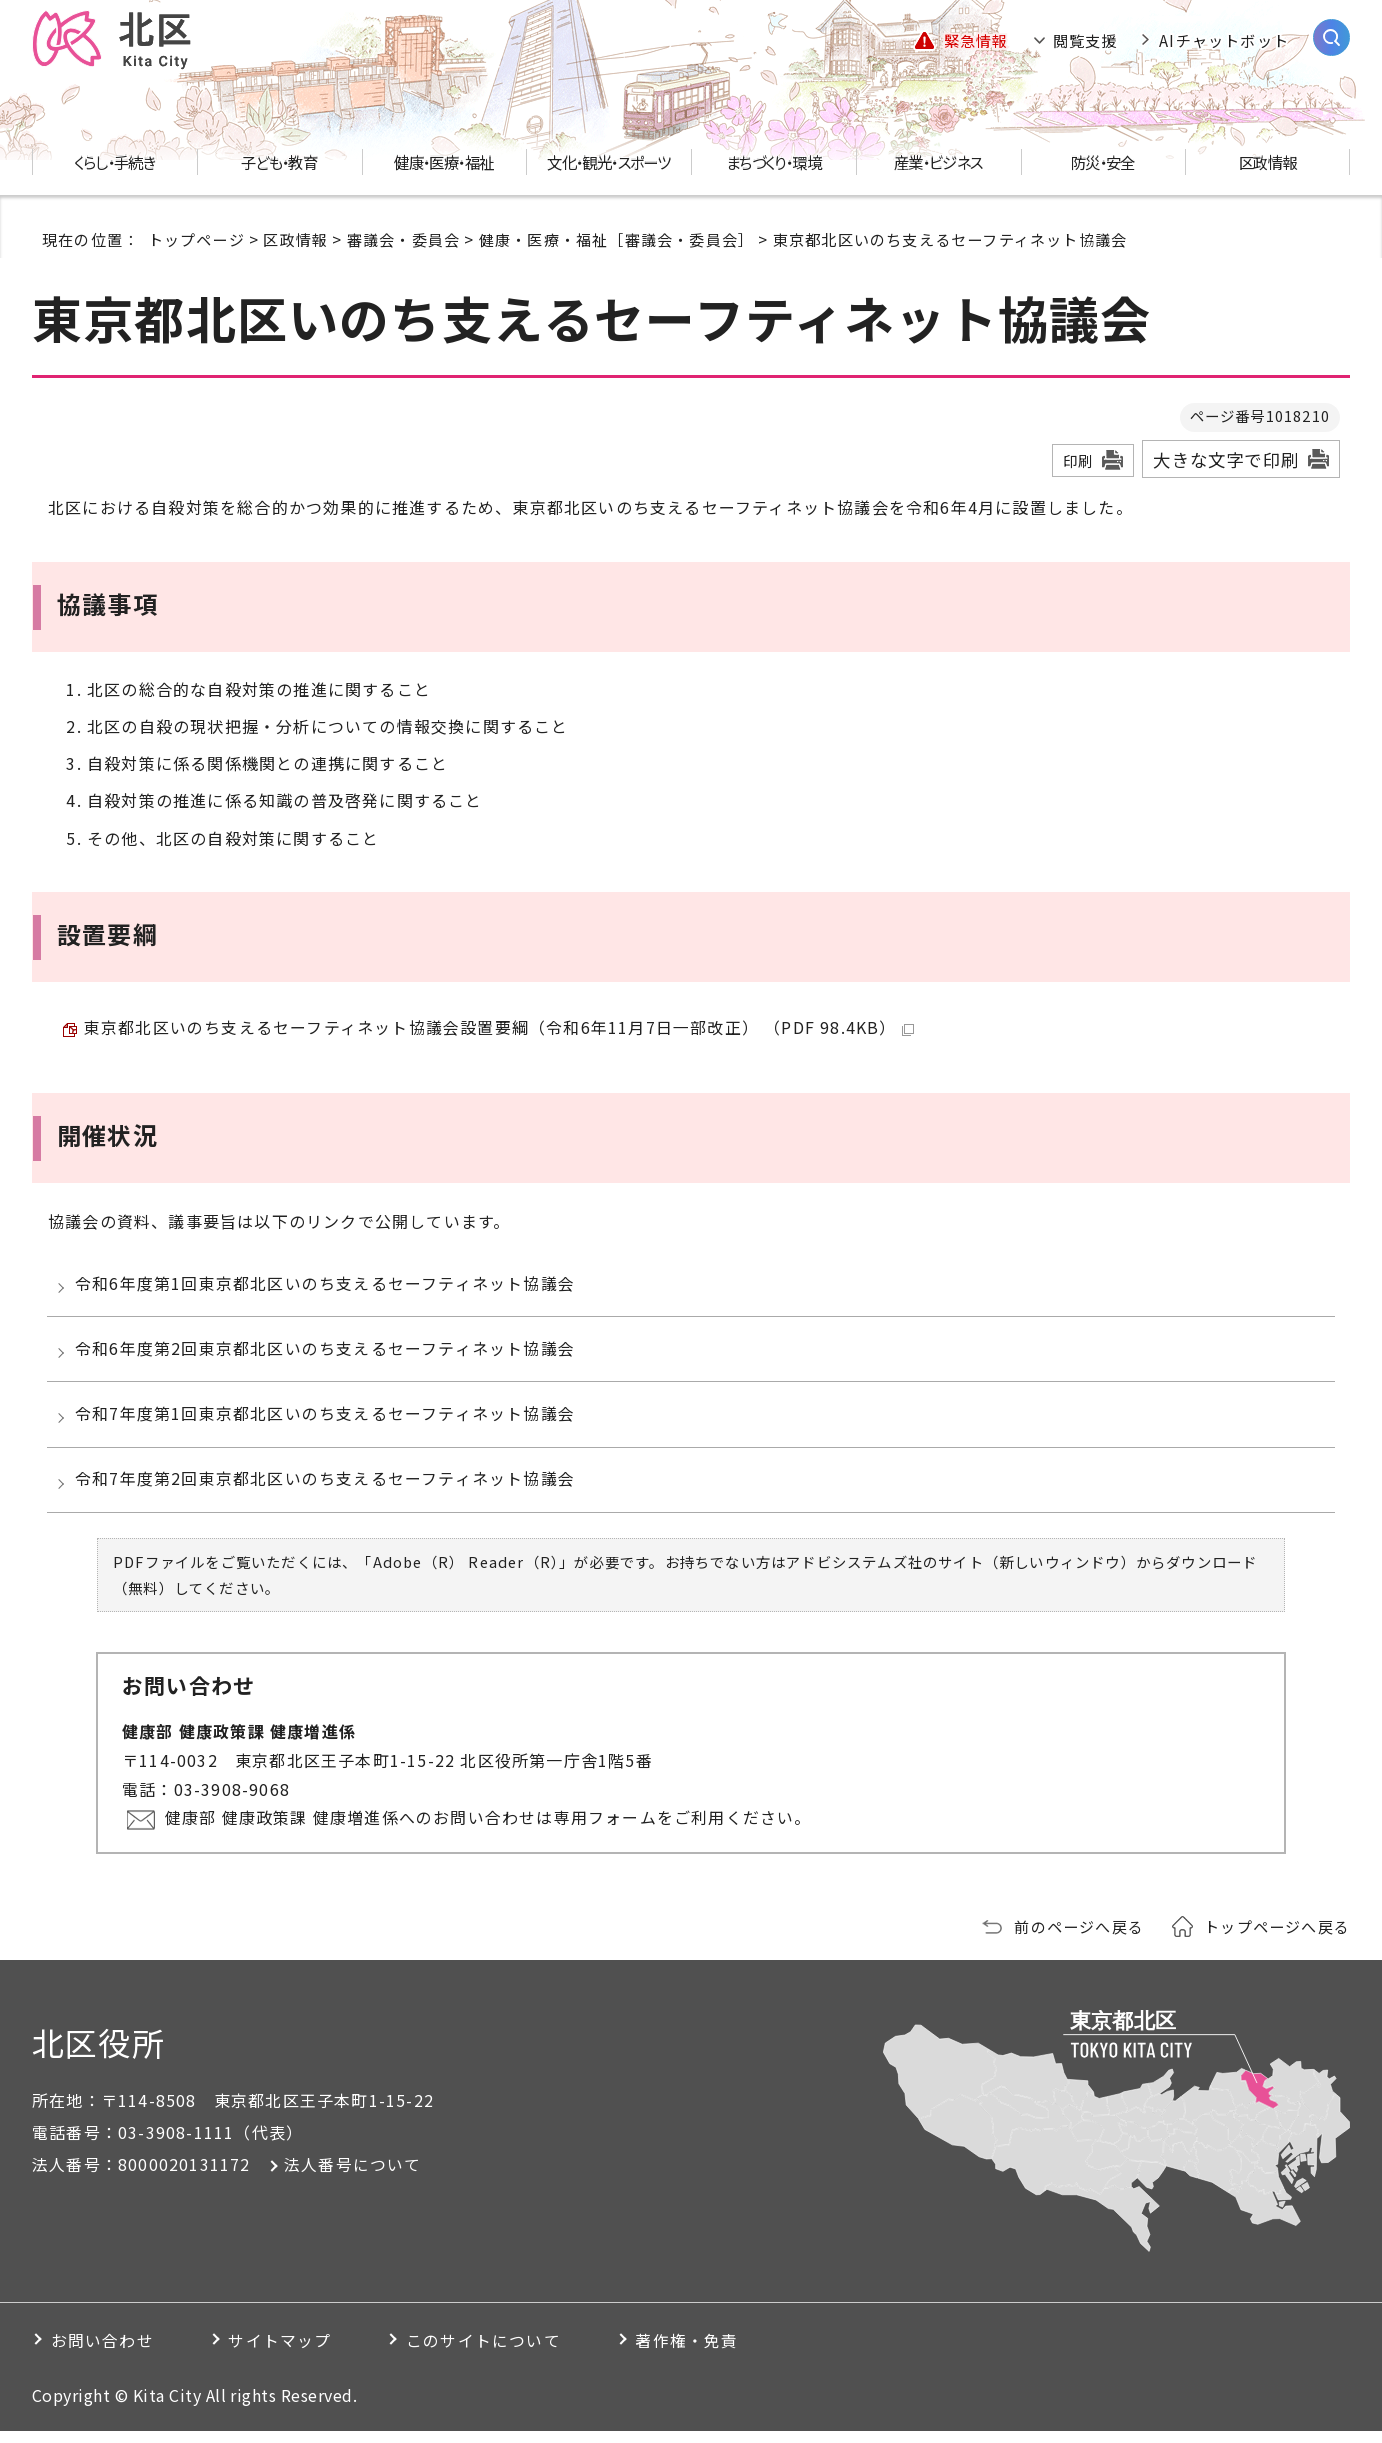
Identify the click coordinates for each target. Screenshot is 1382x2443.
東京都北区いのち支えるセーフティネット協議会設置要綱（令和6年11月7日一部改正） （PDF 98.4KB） (499, 1029)
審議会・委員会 (403, 239)
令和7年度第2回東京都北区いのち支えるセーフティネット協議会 (327, 1491)
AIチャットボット (1224, 40)
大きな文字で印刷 (1226, 459)
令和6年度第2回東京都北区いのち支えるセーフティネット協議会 (327, 1355)
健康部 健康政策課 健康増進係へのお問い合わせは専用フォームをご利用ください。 (489, 1831)
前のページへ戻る (1079, 1939)
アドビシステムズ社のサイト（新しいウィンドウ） (961, 1575)
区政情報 (295, 239)
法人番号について (353, 2177)
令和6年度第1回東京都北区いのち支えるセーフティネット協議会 (327, 1287)
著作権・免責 (704, 2353)
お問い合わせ (103, 2353)
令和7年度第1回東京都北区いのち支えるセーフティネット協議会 (327, 1423)
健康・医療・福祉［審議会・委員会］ (616, 239)
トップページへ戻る (1277, 1939)
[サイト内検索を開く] (1331, 37)
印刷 (1078, 460)
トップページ (196, 239)
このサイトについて (495, 2353)
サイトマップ (286, 2353)
